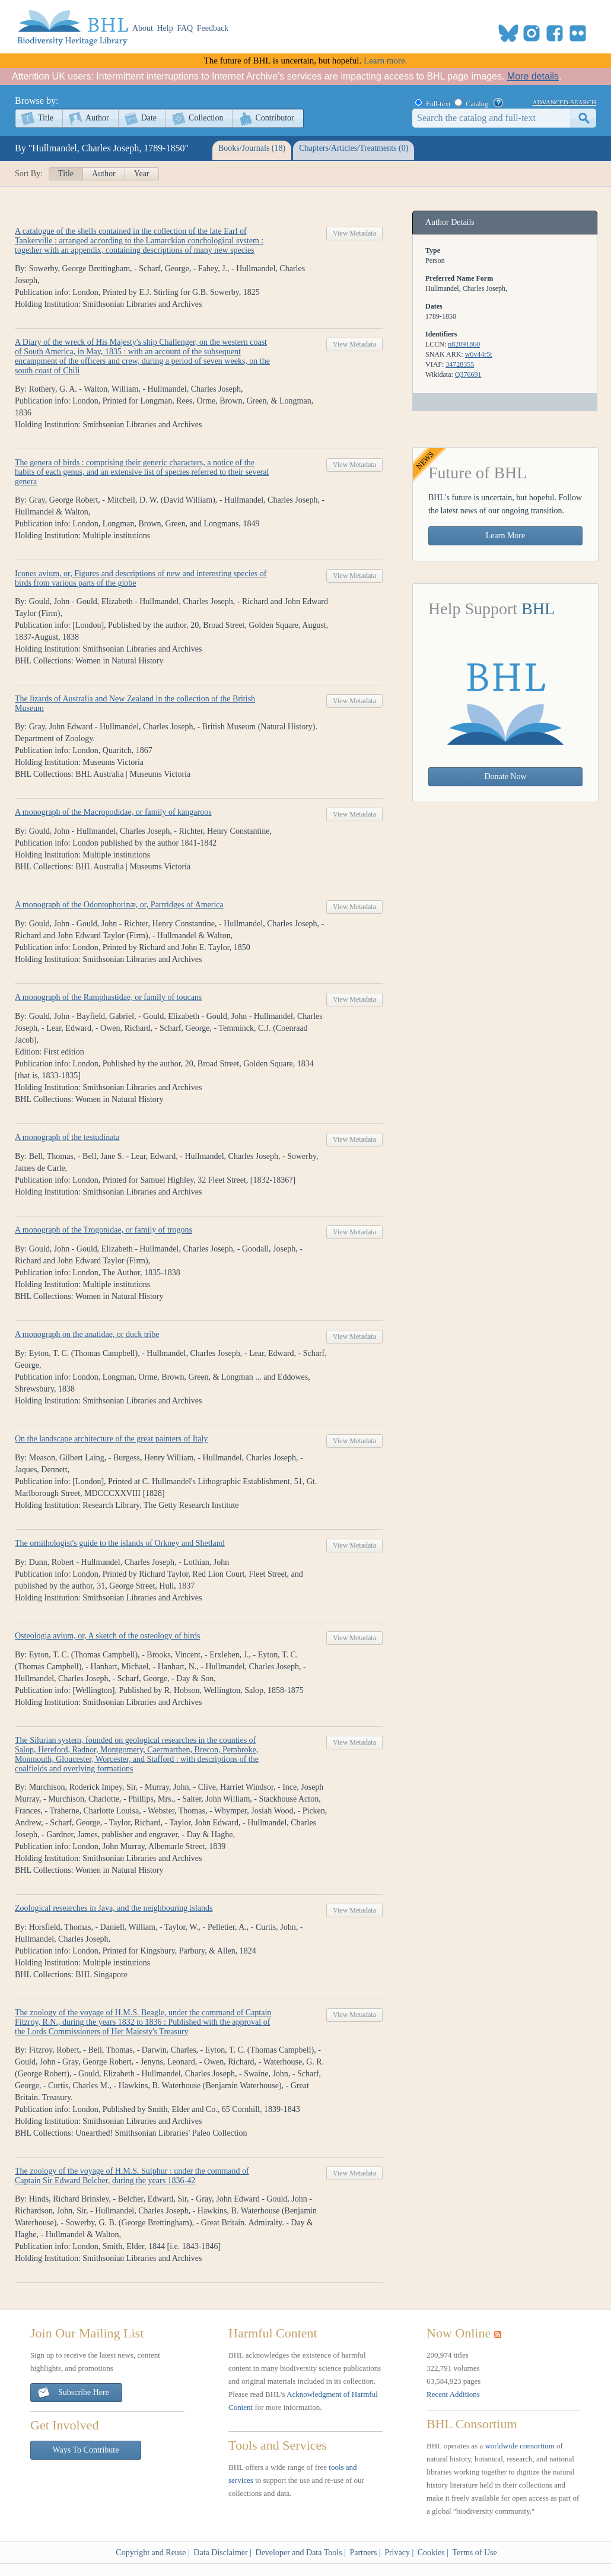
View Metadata (354, 233)
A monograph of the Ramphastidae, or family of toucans (108, 997)
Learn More (505, 535)
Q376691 (468, 374)
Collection (206, 117)
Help (165, 28)
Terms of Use (474, 2552)
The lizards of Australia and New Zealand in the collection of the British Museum (135, 703)
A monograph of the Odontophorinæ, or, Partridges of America (119, 904)
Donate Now (505, 776)
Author (97, 117)
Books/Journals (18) (251, 148)
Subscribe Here (73, 2393)
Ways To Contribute (86, 2449)
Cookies (431, 2552)
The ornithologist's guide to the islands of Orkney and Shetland (120, 1543)
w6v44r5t (478, 354)
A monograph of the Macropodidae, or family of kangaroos (113, 812)
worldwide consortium (519, 2445)
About (142, 28)
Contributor (274, 117)
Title (45, 117)
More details (533, 76)
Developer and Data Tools (299, 2552)
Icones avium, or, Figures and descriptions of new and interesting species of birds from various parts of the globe (140, 578)
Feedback (213, 28)
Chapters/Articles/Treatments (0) (353, 148)
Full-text (438, 104)
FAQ (185, 28)
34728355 (459, 364)
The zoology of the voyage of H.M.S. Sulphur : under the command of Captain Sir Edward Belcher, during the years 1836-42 (132, 2176)
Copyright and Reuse (151, 2552)
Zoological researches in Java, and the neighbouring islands (114, 1908)
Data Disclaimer (220, 2552)
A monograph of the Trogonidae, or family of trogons (103, 1229)
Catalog (477, 104)
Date (149, 117)
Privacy (397, 2552)
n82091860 (464, 344)
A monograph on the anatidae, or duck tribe (87, 1334)
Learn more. (385, 60)
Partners (363, 2552)
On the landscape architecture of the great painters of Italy (111, 1438)
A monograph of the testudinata (67, 1137)
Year (141, 173)
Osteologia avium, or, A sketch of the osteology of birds (107, 1635)
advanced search (564, 101)
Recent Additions (453, 2394)
